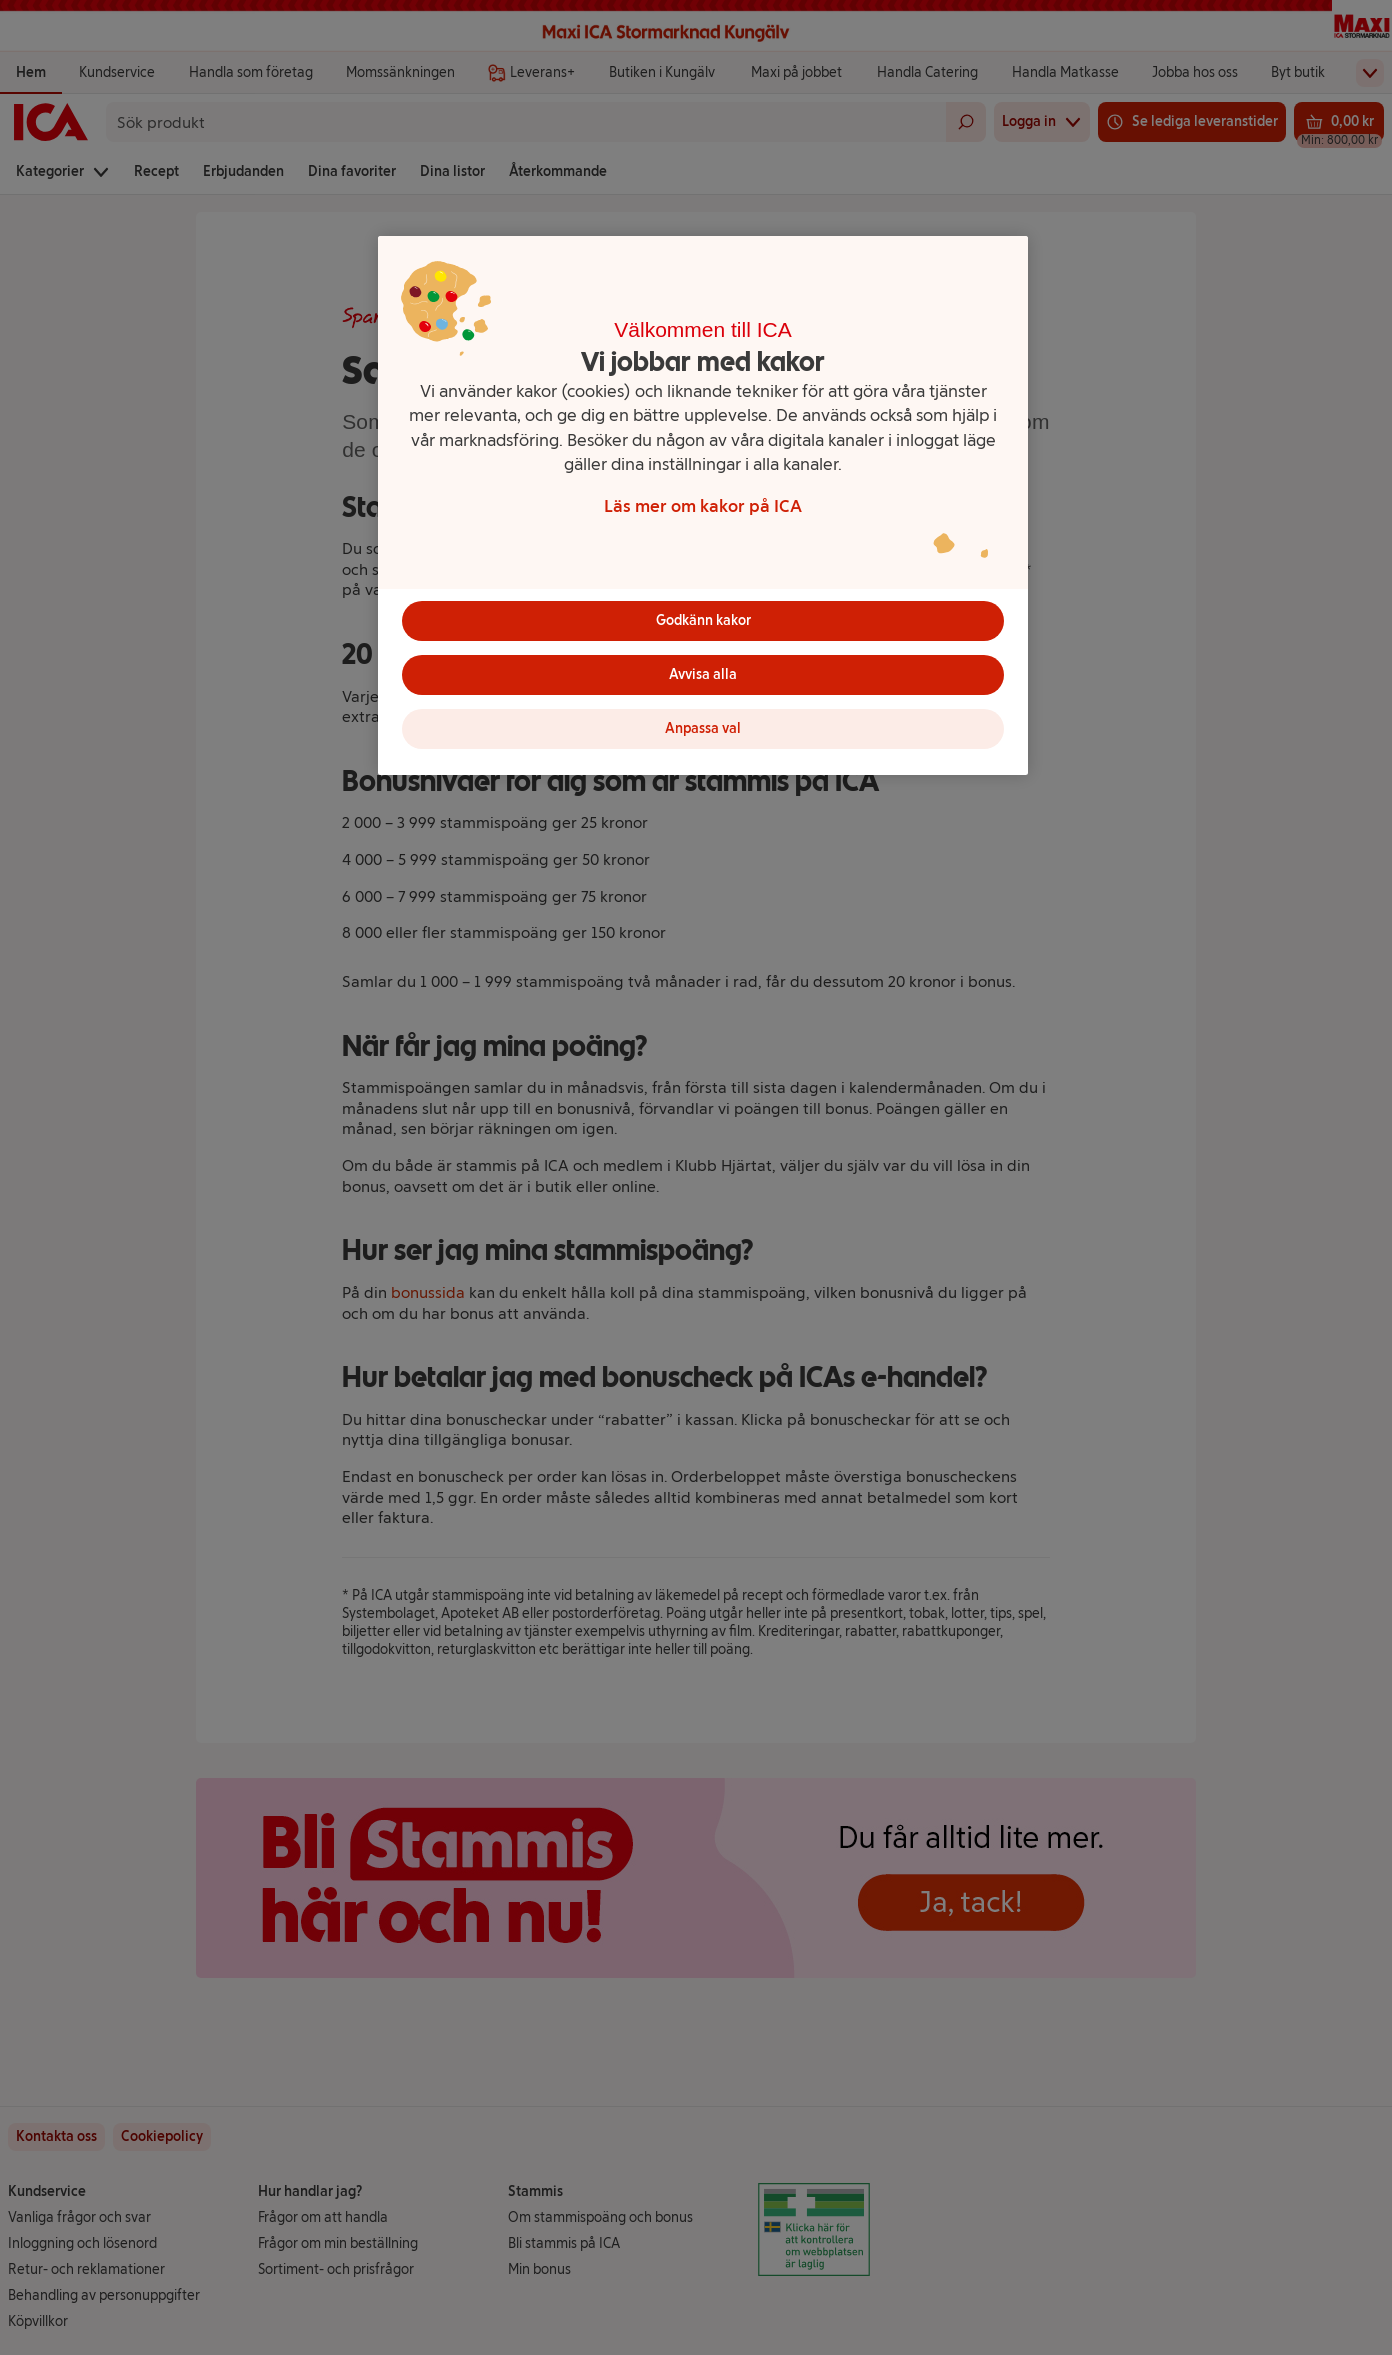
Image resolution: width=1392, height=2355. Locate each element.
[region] (703, 505)
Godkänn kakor (703, 620)
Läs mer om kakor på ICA (703, 505)
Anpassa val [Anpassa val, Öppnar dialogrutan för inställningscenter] (703, 728)
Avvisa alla (703, 674)
